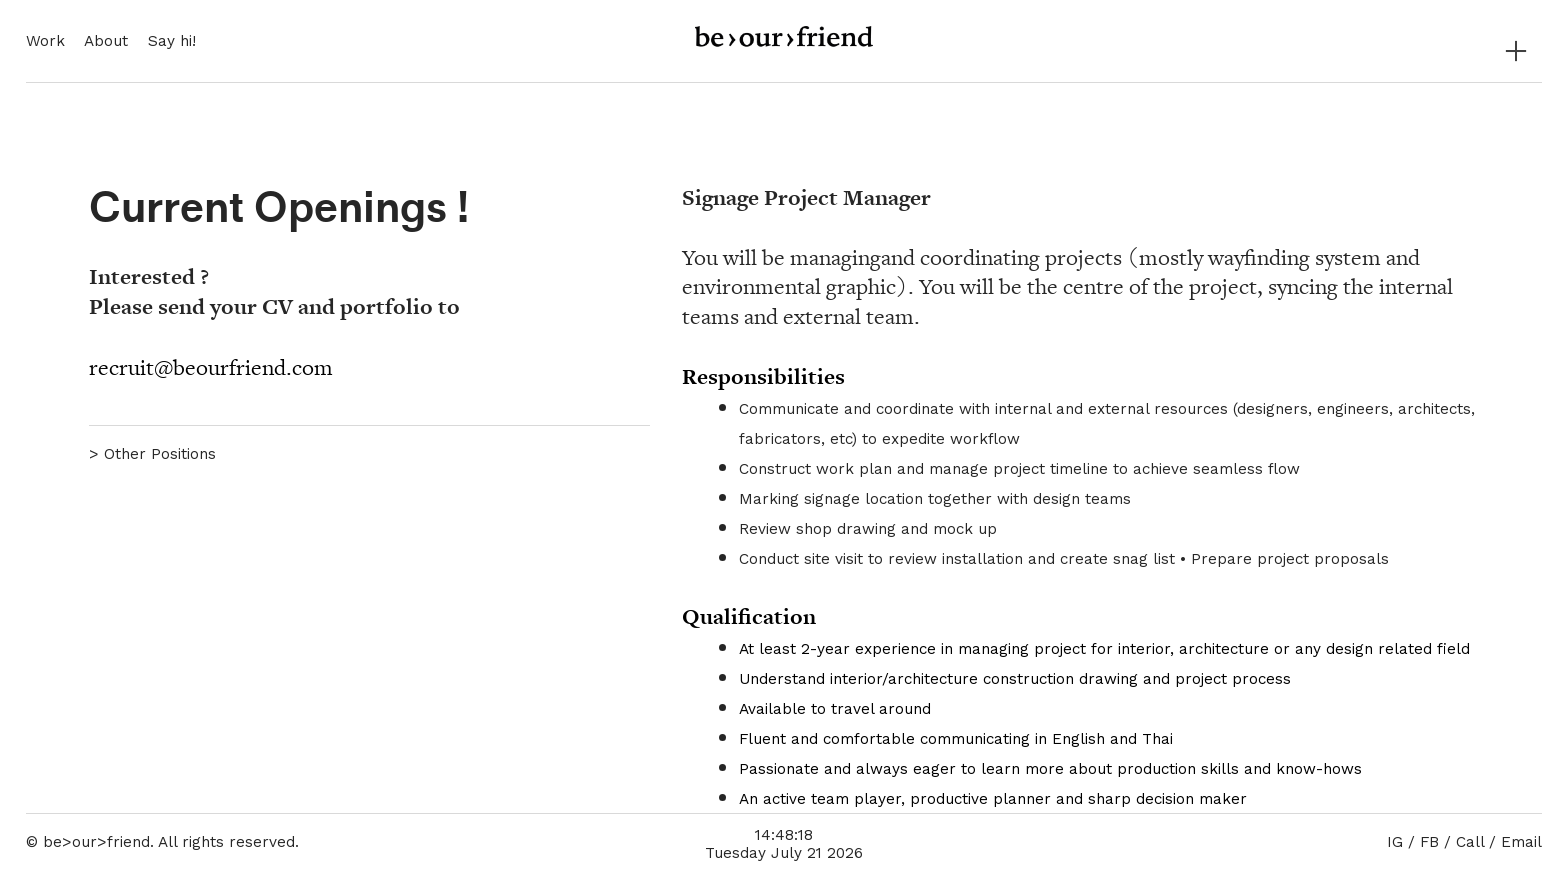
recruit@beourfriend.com (211, 368)
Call (1470, 842)
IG (1395, 842)
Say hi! (172, 41)
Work (45, 41)
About (106, 41)
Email (1521, 842)
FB (1429, 842)
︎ (1516, 52)
